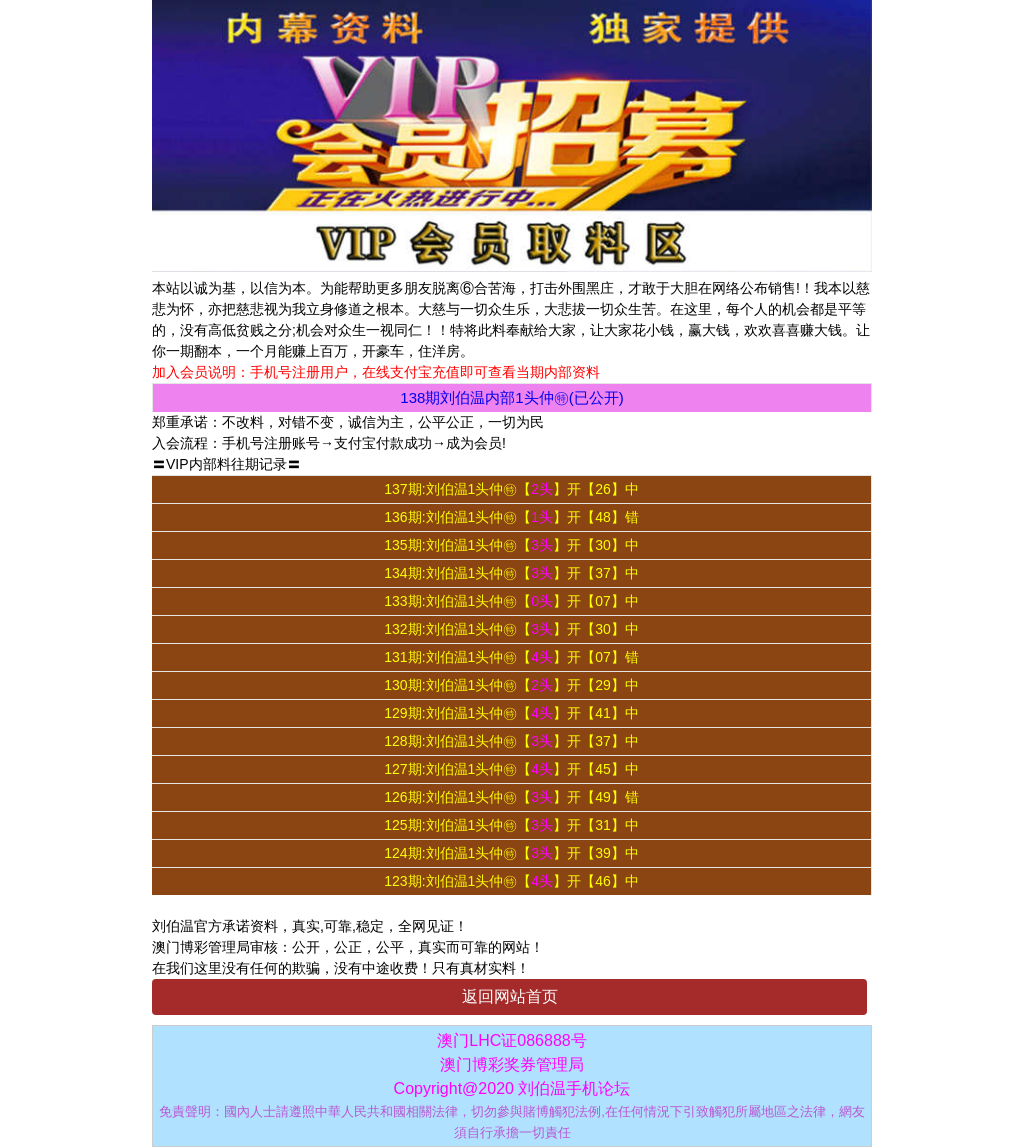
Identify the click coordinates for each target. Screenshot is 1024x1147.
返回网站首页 (510, 996)
